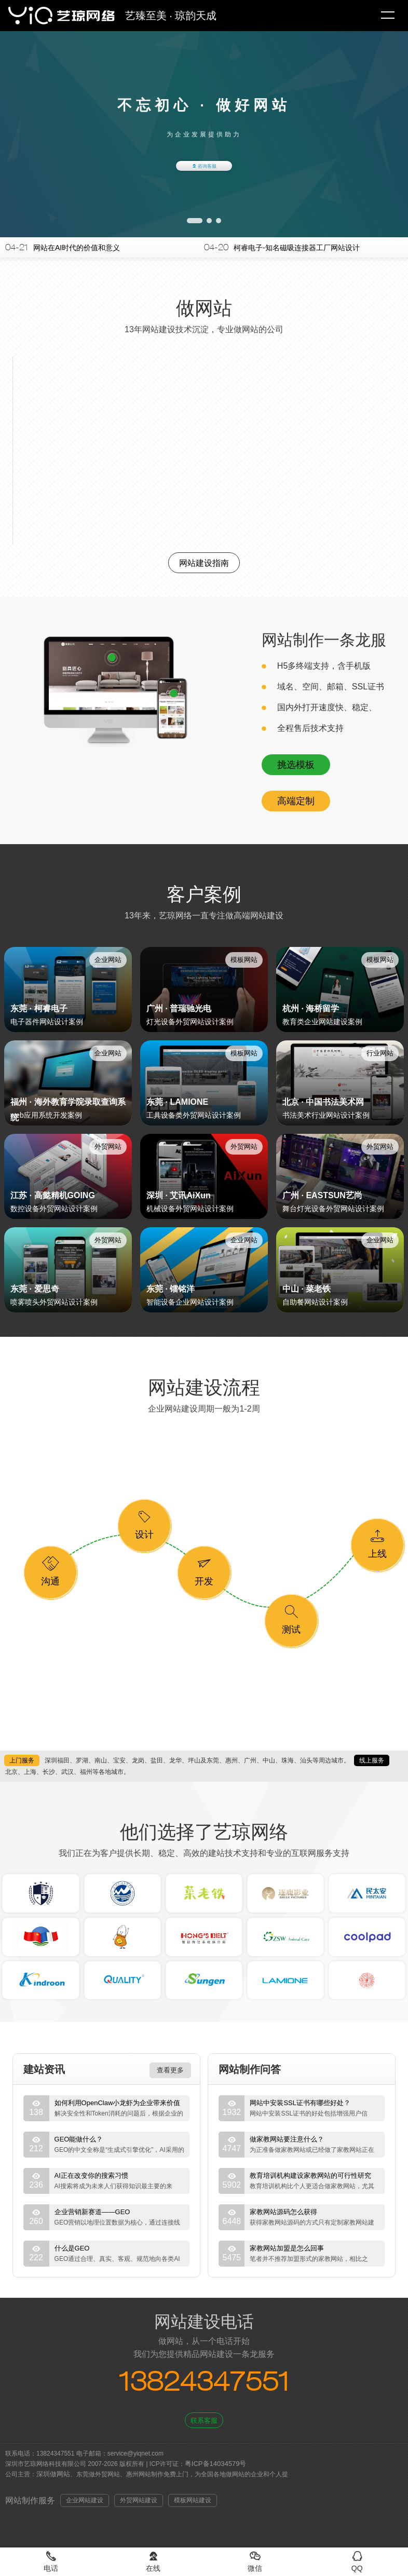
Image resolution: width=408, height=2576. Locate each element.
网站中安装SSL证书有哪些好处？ (300, 2103)
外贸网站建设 (138, 2500)
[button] (194, 220)
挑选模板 (296, 765)
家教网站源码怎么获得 (283, 2212)
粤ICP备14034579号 (216, 2463)
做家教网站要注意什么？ (287, 2139)
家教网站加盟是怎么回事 (287, 2248)
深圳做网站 (53, 2474)
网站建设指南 (204, 563)
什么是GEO (72, 2248)
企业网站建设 (84, 2500)
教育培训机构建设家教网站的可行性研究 (310, 2175)
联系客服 (204, 2420)
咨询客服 (204, 166)
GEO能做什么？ (79, 2139)
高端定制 (296, 801)
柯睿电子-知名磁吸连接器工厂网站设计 (297, 247)
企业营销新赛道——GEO (92, 2212)
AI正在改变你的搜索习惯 (91, 2175)
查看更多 (170, 2070)
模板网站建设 (192, 2500)
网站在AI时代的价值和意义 (76, 247)
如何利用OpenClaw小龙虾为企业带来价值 (118, 2103)
